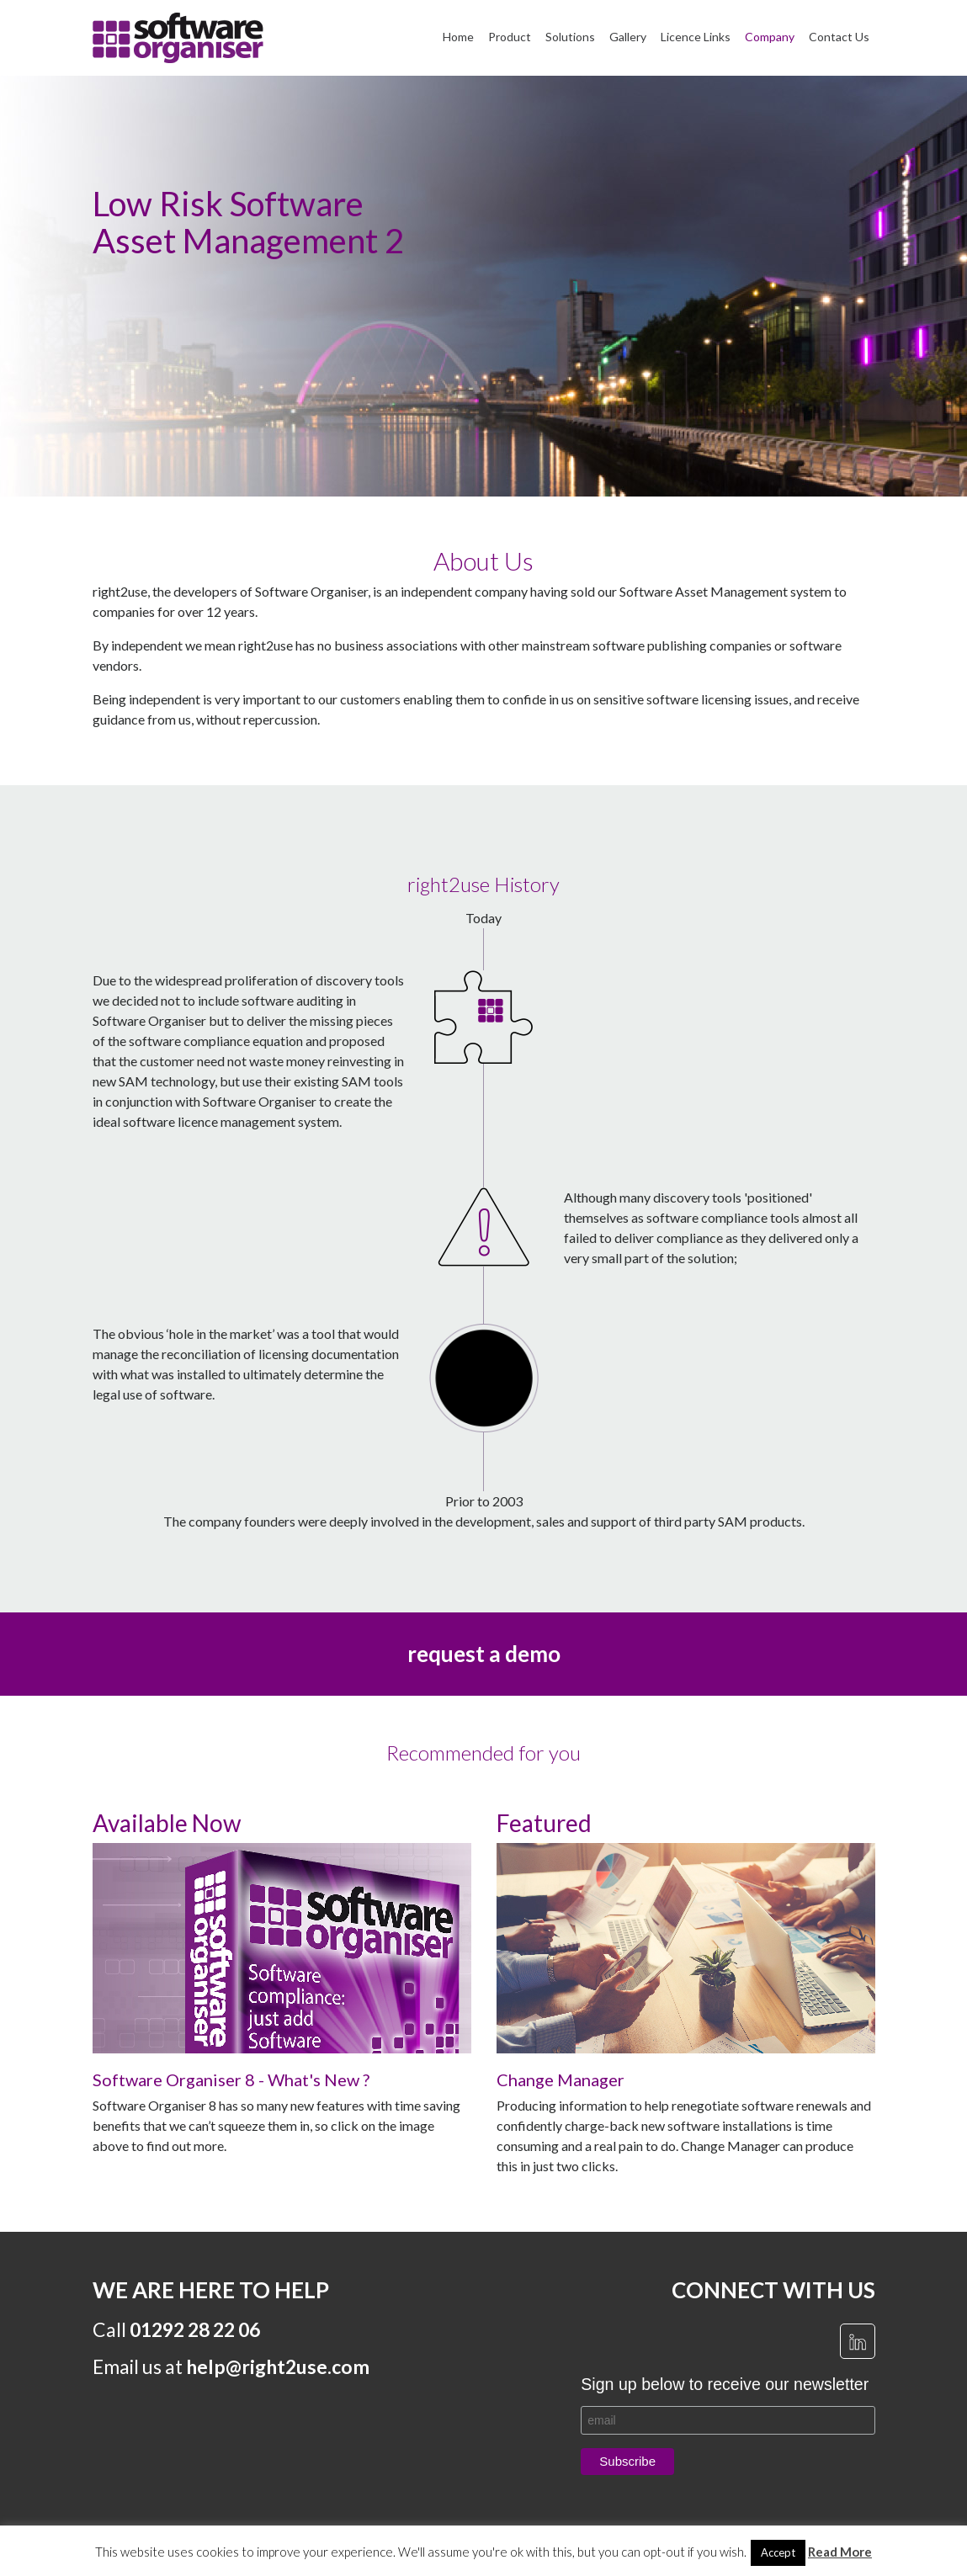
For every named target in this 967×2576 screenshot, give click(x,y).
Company (769, 36)
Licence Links (696, 36)
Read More (840, 2551)
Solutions (570, 36)
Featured (544, 1823)
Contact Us (839, 36)
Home (458, 36)
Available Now (167, 1823)
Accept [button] (778, 2552)
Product (509, 36)
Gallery (627, 36)
